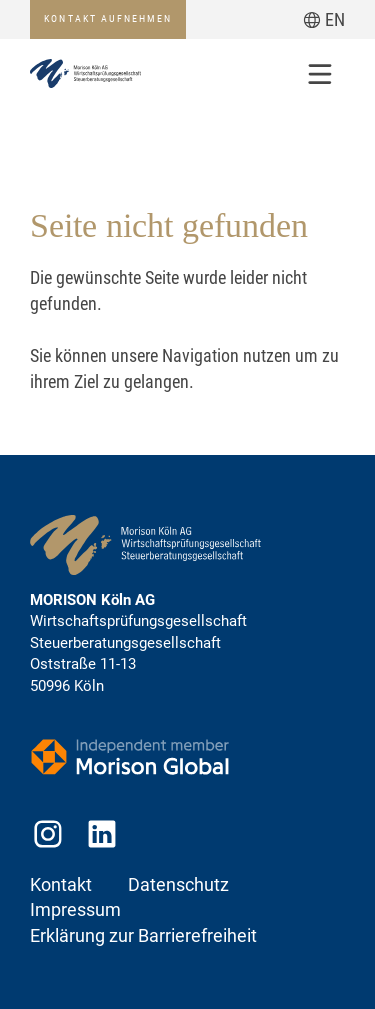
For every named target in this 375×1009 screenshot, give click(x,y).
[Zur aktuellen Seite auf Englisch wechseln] (324, 19)
